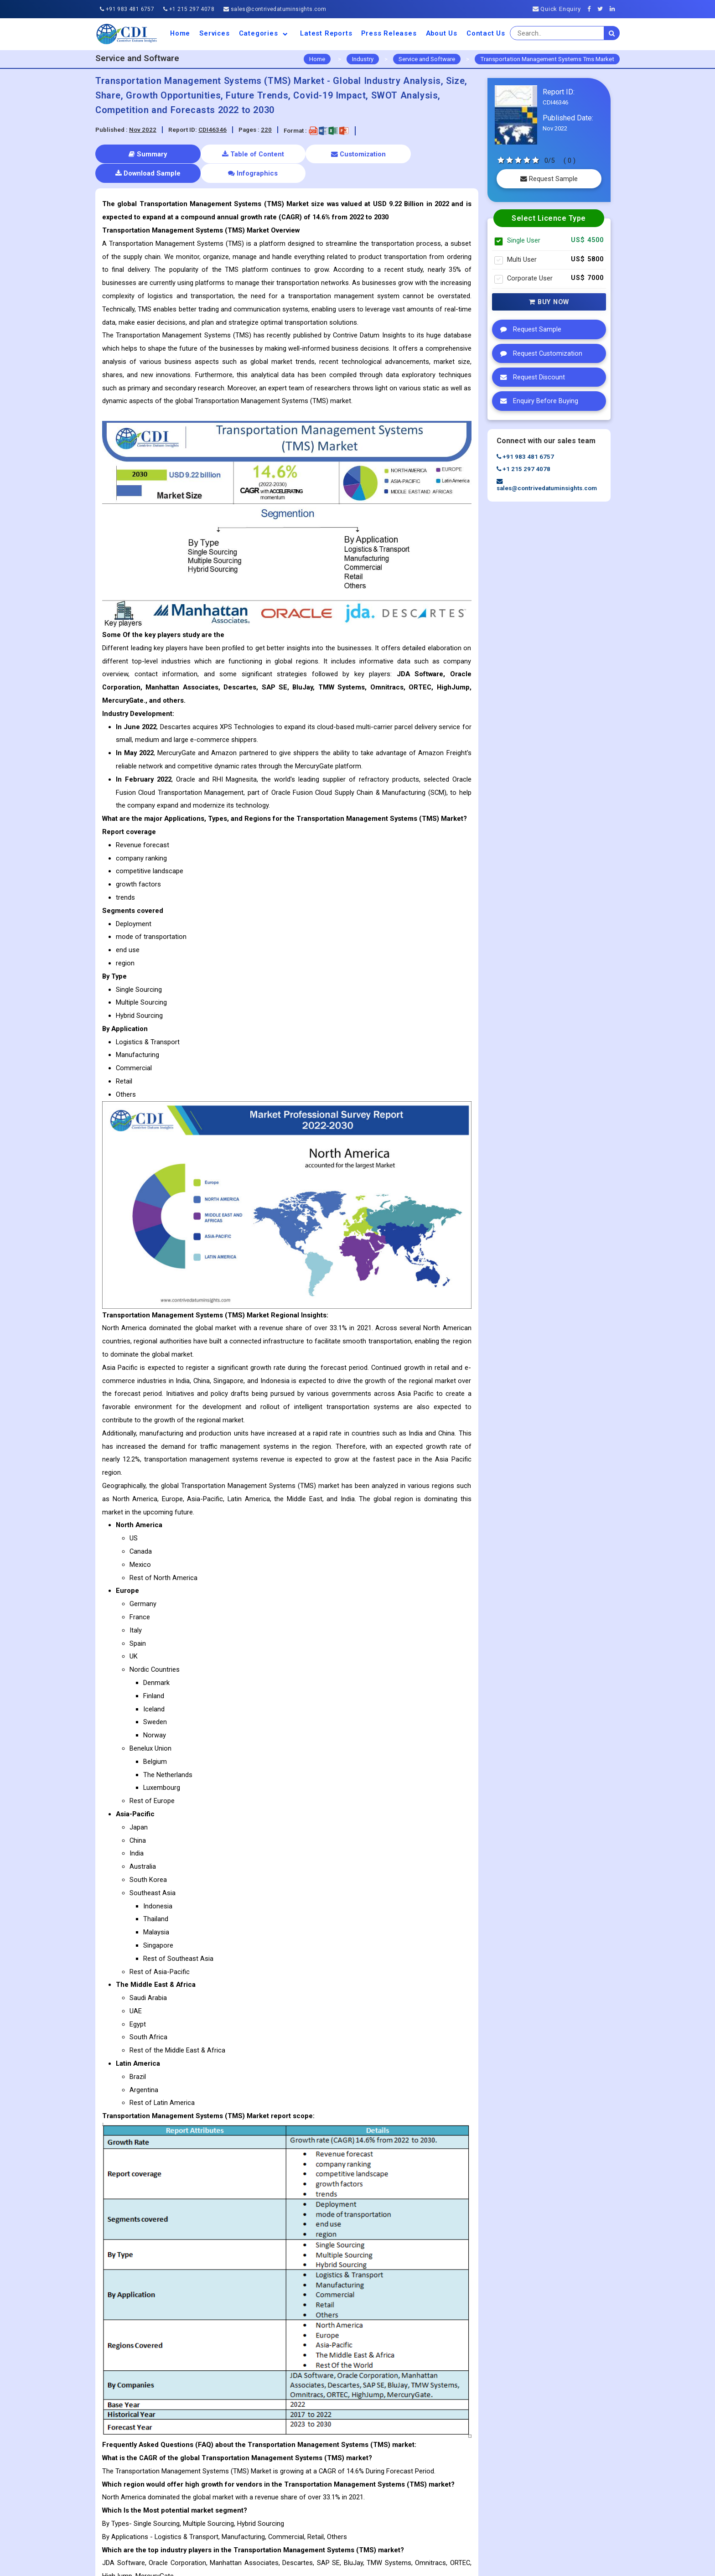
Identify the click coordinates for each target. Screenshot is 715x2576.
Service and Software (427, 59)
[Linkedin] (615, 9)
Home (180, 33)
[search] (612, 33)
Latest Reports (326, 33)
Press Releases (388, 33)
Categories (265, 33)
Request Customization (539, 353)
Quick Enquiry (557, 8)
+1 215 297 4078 (188, 9)
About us (441, 33)
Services (214, 33)
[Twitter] (602, 9)
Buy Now (549, 302)
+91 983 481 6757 (127, 9)
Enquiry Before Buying (537, 401)
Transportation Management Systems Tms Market (547, 59)
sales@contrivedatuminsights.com (274, 9)
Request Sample (549, 179)
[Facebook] (591, 9)
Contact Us (485, 33)
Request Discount (530, 377)
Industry (362, 59)
